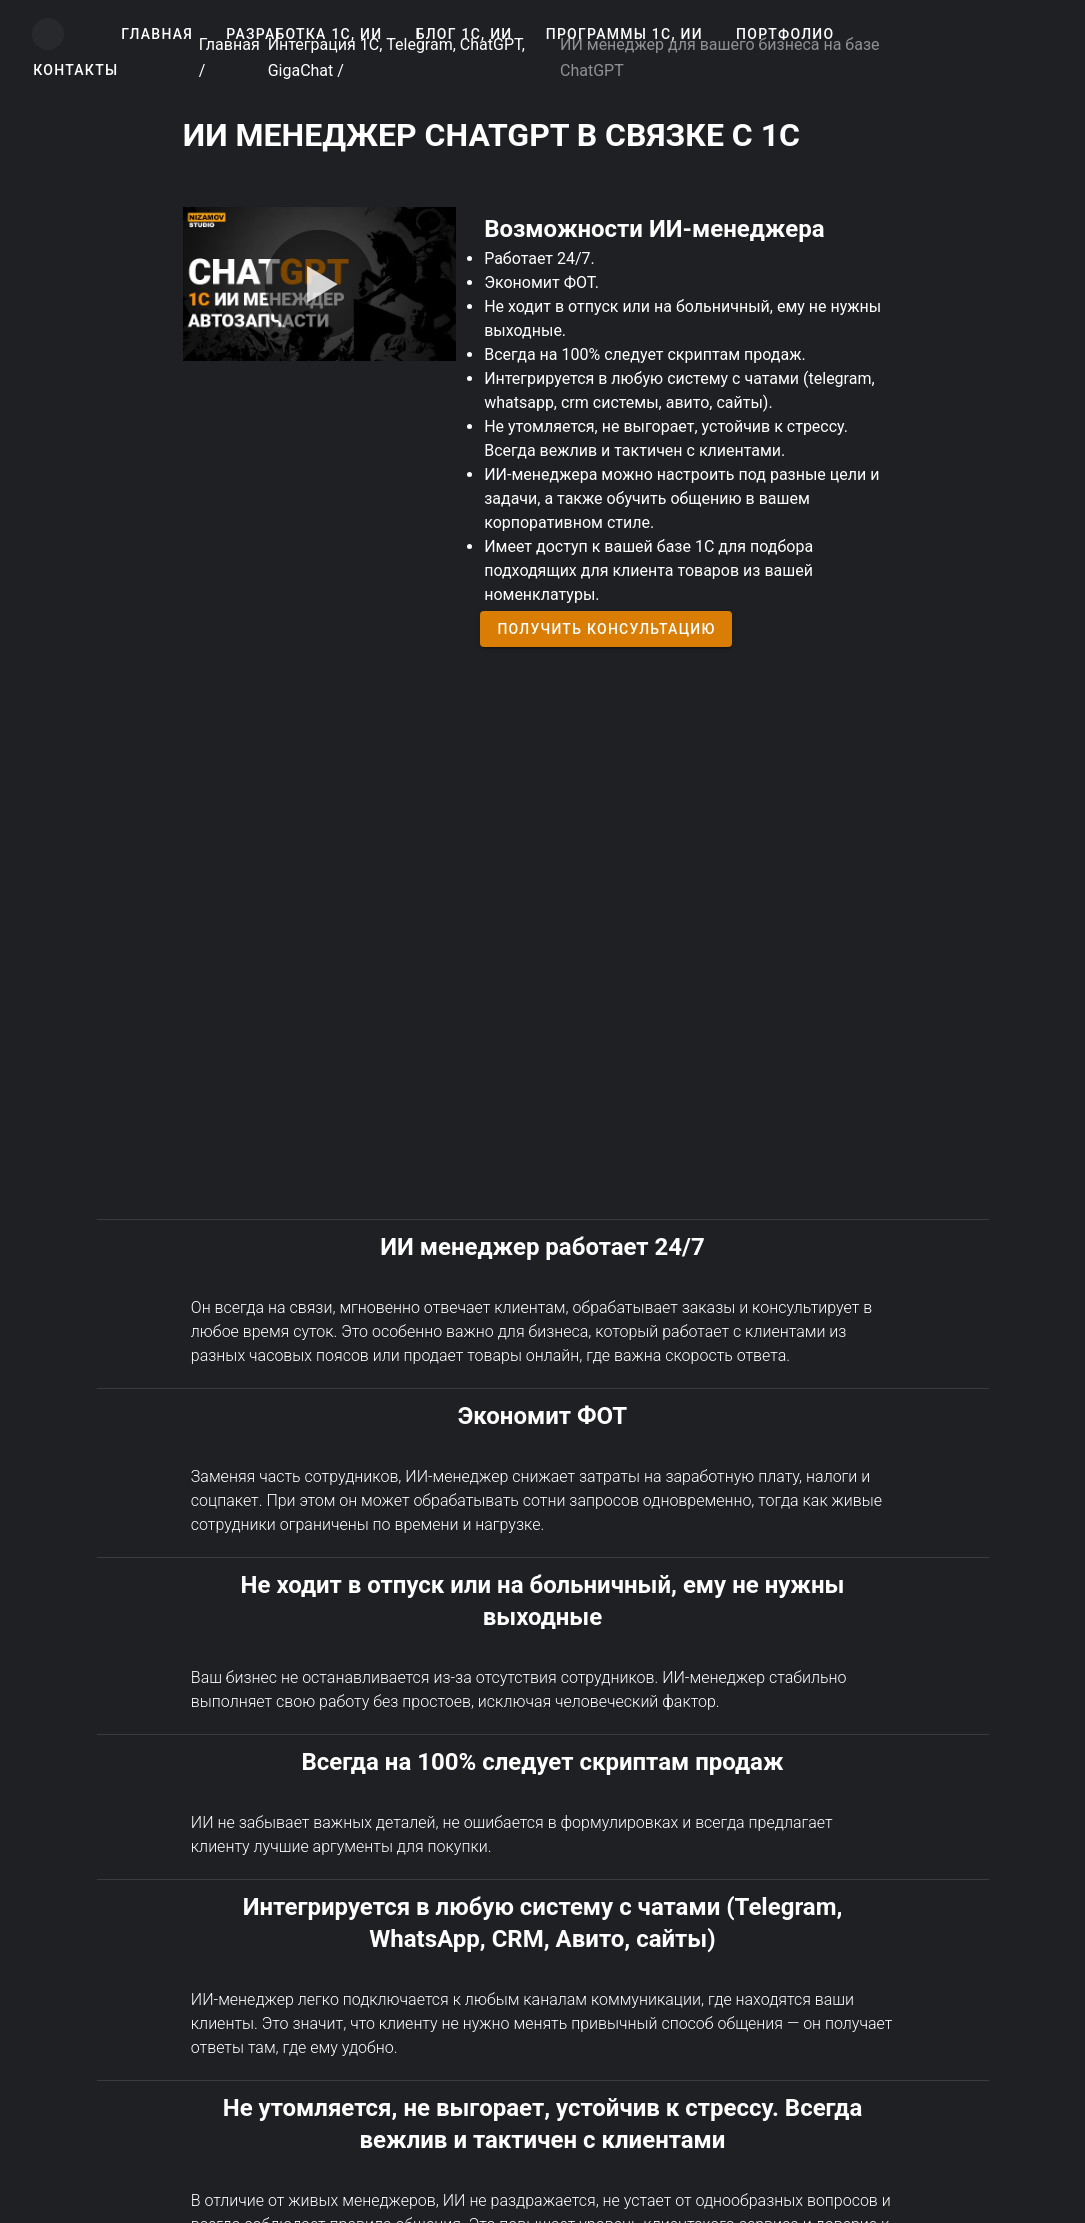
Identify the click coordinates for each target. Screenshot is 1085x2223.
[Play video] (319, 284)
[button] (156, 34)
